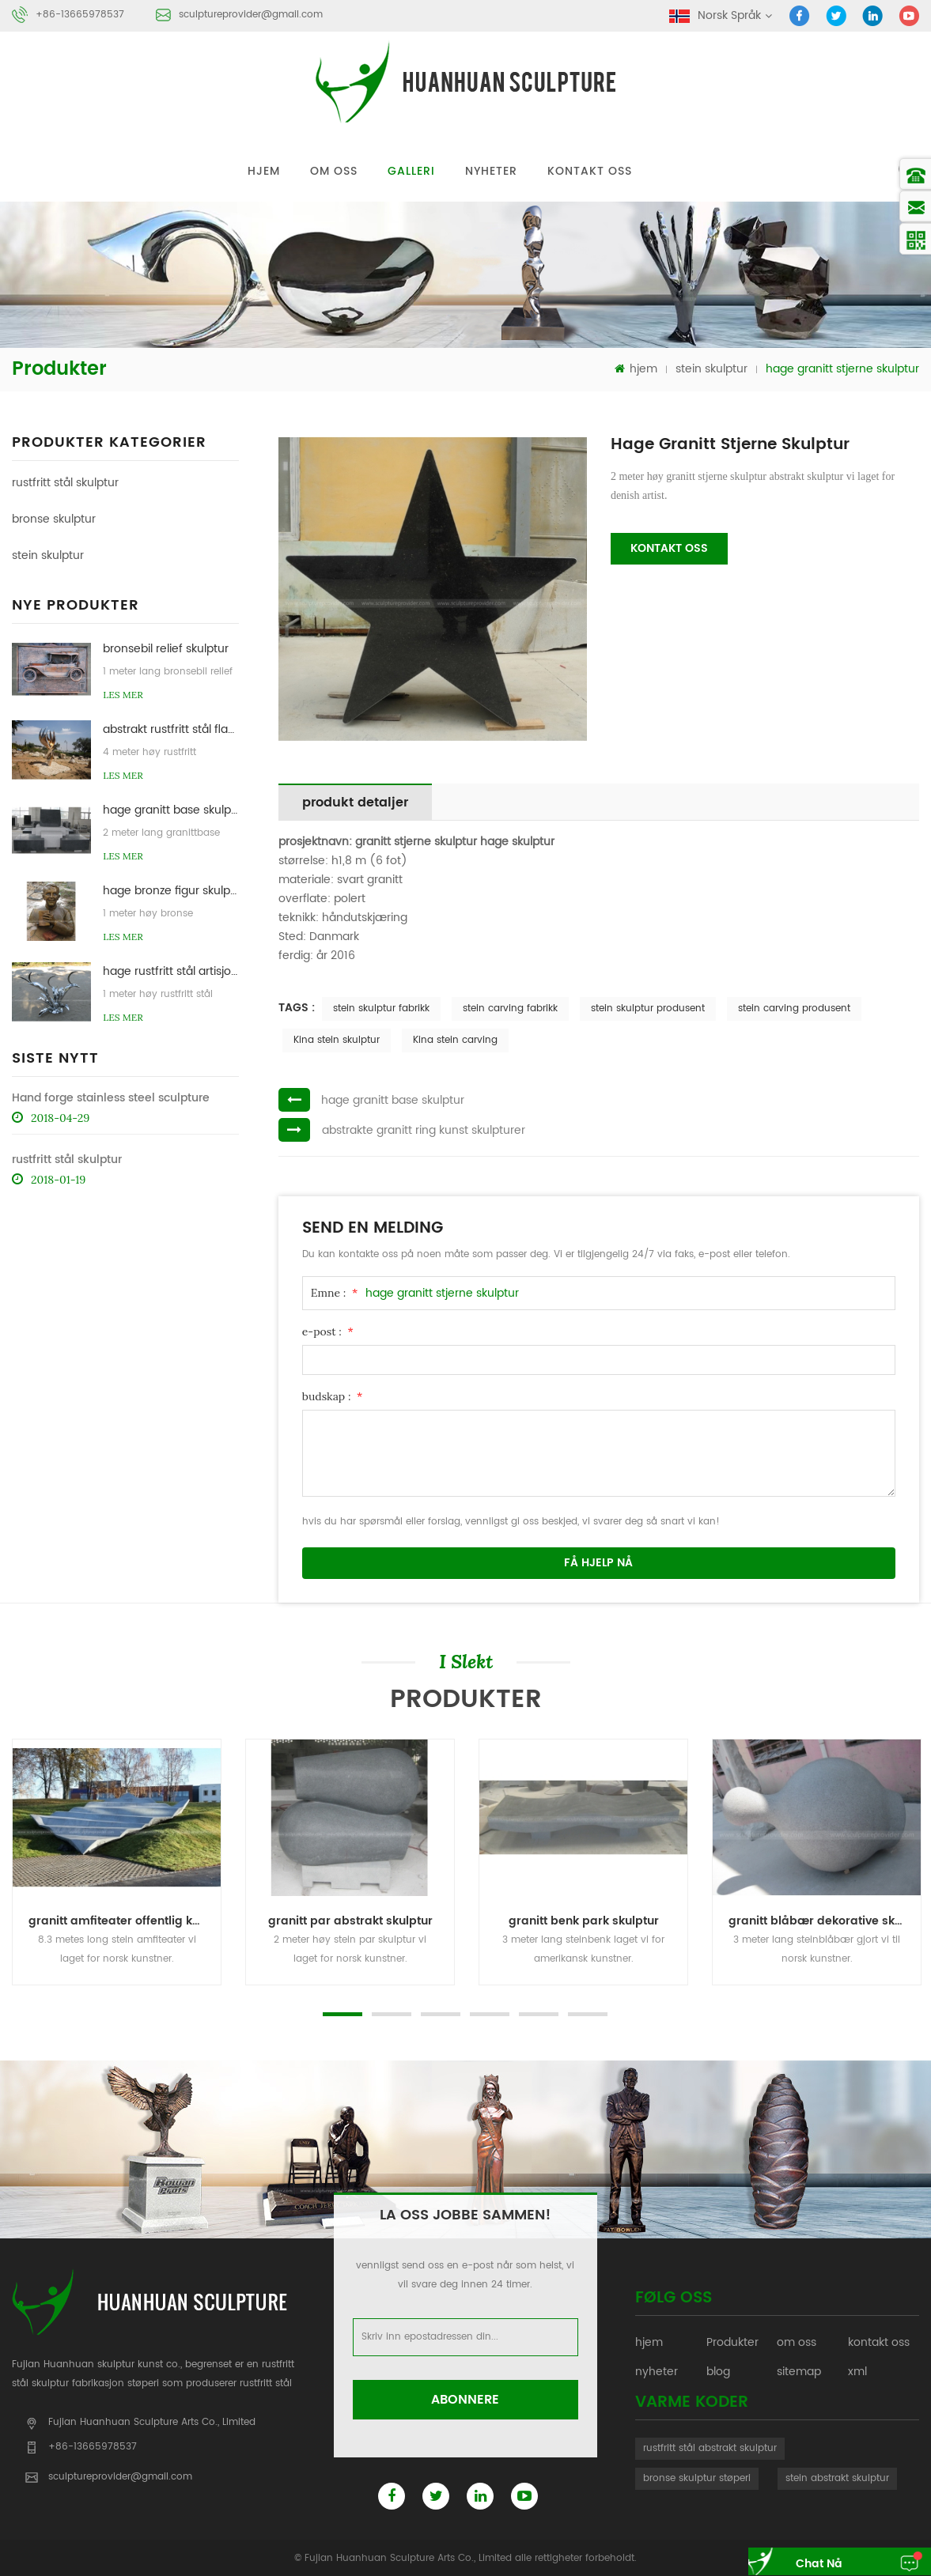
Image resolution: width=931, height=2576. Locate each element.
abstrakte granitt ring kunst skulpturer (419, 1129)
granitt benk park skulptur (584, 1919)
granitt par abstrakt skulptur (350, 1919)
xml (857, 2370)
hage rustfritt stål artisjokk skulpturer (170, 970)
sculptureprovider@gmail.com (251, 14)
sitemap (799, 2370)
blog (718, 2370)
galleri (411, 170)
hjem (264, 170)
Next (8, 1984)
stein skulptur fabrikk (381, 1006)
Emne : (334, 1291)
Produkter (732, 2341)
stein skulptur (711, 368)
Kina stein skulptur (336, 1038)
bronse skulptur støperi (697, 2476)
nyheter (491, 170)
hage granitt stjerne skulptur (442, 1291)
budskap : (332, 1395)
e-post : (328, 1330)
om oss (334, 170)
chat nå (804, 2564)
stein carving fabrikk (510, 1006)
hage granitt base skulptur (170, 808)
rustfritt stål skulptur (65, 481)
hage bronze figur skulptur (170, 889)
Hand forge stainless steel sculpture (111, 1096)
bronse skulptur (54, 517)
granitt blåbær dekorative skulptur (825, 1919)
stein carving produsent (794, 1006)
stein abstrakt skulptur (837, 2476)
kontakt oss (589, 170)
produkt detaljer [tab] (355, 801)
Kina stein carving (455, 1038)
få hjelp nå (598, 1561)
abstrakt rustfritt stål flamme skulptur (170, 728)
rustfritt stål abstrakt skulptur (710, 2446)
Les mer (122, 693)
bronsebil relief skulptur (166, 647)
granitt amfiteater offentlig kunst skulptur (124, 1919)
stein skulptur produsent (648, 1006)
